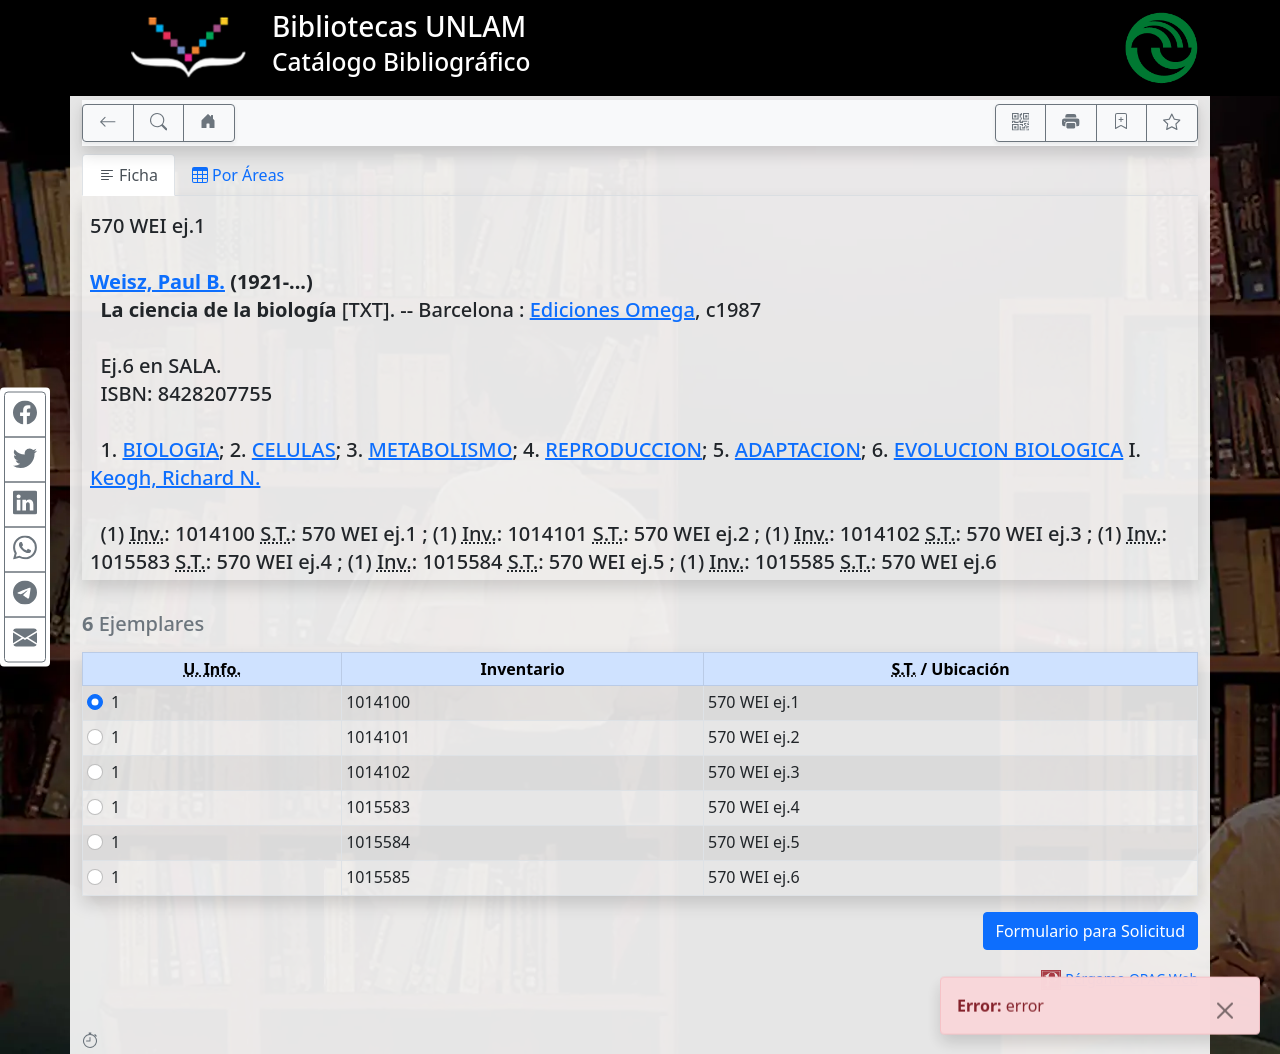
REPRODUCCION (623, 449)
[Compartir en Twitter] (25, 460)
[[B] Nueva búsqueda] (159, 123)
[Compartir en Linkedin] (25, 505)
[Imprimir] (1071, 123)
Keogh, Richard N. (175, 477)
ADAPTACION (798, 449)
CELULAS (294, 449)
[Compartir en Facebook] (25, 415)
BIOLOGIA (170, 449)
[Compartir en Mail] (25, 640)
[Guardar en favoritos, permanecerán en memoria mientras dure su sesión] (1122, 123)
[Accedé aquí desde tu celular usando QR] (1021, 123)
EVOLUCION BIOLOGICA (1009, 449)
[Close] (1225, 1012)
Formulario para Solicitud (1090, 931)
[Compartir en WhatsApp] (25, 550)
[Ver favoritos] (1172, 123)
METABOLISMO (440, 449)
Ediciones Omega (612, 309)
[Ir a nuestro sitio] (209, 123)
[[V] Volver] (108, 123)
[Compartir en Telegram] (25, 595)
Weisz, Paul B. (157, 281)
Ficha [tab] (128, 175)
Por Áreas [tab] (238, 175)
